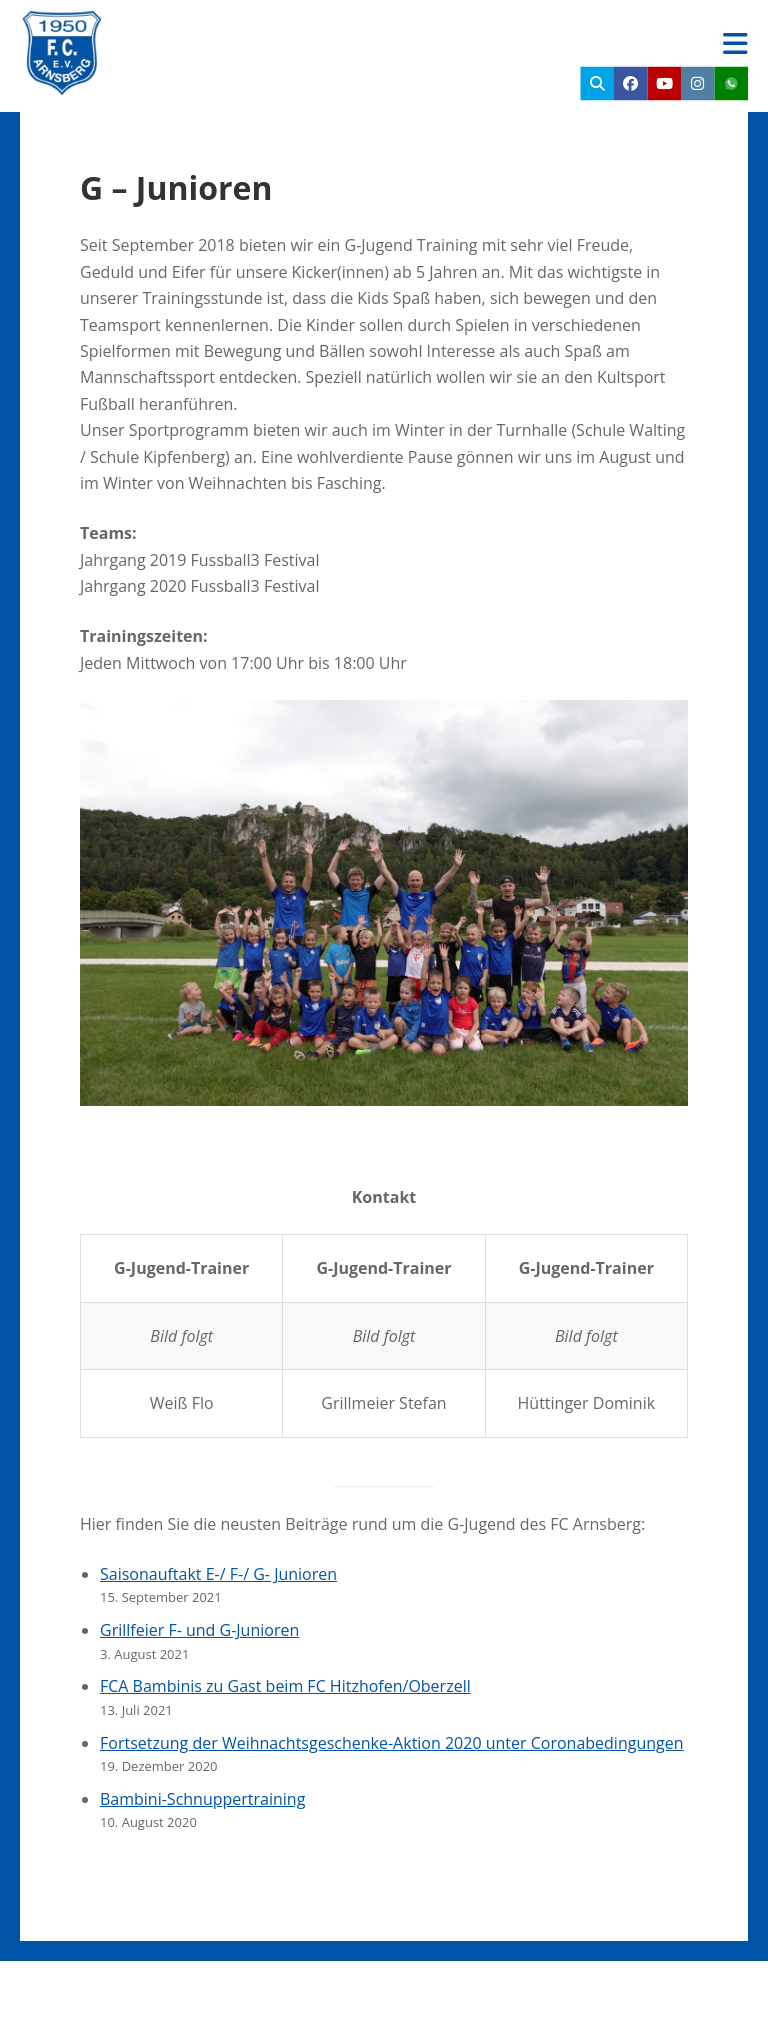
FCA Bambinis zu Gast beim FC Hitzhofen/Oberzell (285, 1686)
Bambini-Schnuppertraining (202, 1799)
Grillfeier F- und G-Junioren (199, 1630)
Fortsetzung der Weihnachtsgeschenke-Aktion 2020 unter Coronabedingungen (392, 1743)
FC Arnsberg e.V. (235, 30)
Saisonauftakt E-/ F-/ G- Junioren (218, 1574)
